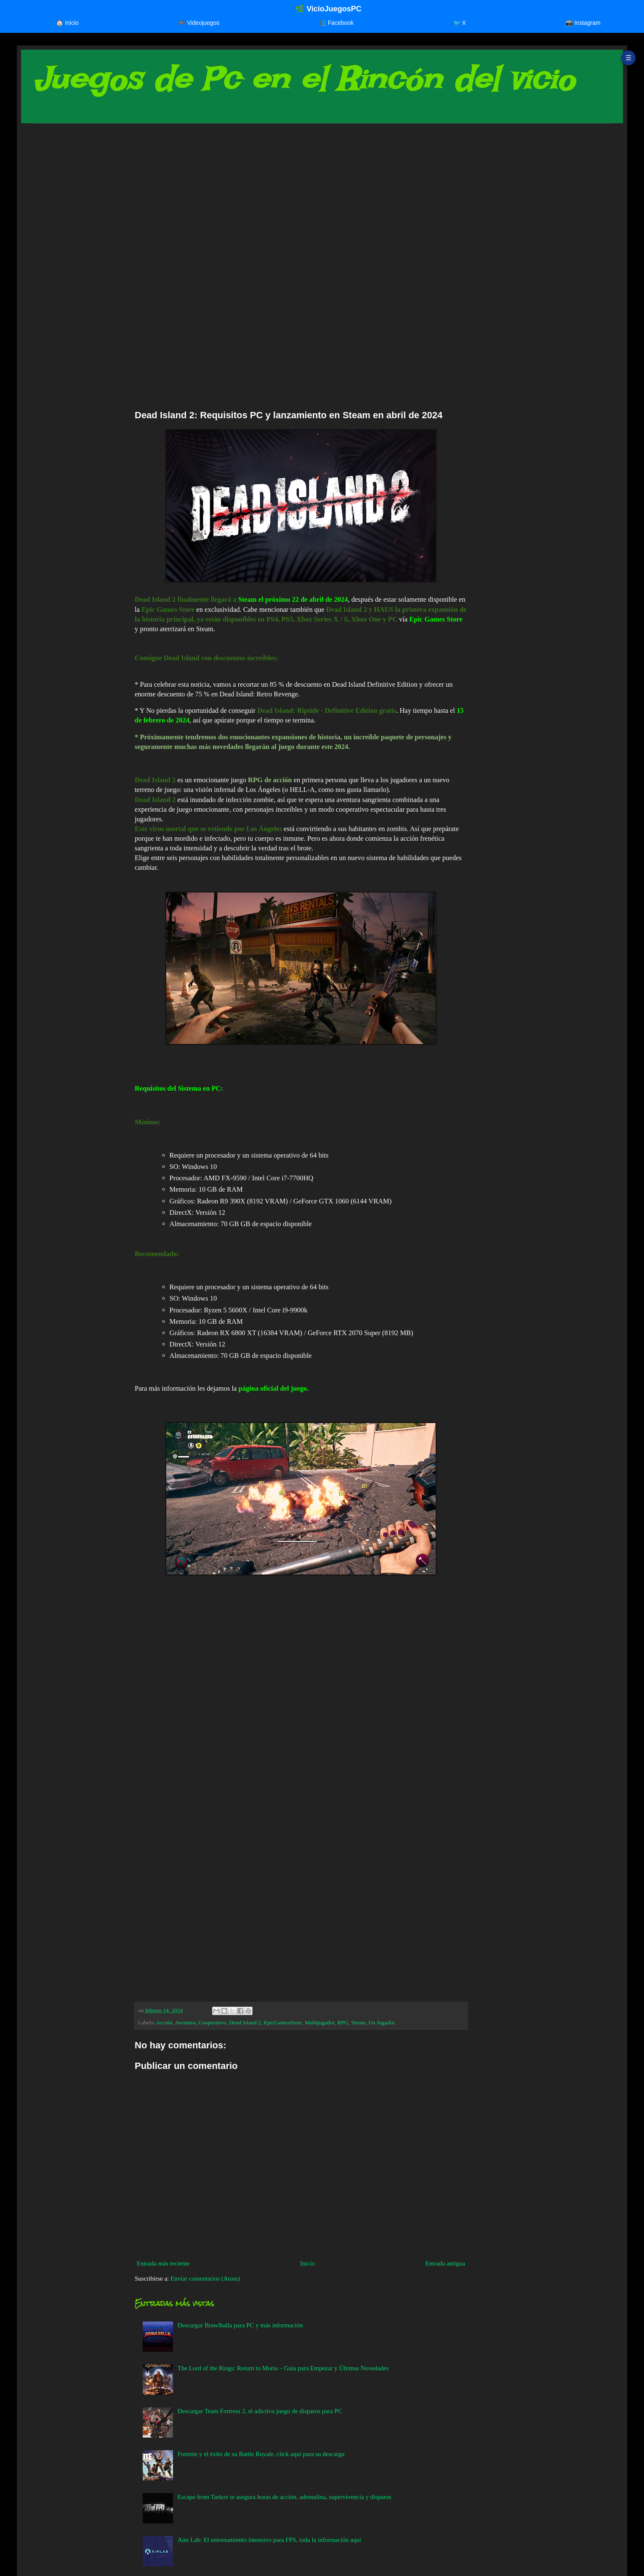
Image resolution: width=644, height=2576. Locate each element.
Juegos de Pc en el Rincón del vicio (304, 79)
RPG (343, 2022)
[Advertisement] (286, 195)
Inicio (307, 2263)
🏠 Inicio (67, 22)
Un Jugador (381, 2022)
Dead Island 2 (245, 2022)
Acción (164, 2022)
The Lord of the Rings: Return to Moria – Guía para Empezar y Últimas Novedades (283, 2368)
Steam (358, 2022)
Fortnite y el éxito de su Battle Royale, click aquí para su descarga (261, 2454)
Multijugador (320, 2022)
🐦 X (459, 22)
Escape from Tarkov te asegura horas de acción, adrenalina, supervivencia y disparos (284, 2497)
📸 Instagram (583, 22)
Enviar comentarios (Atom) (205, 2278)
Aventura (185, 2022)
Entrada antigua (445, 2263)
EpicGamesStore (283, 2022)
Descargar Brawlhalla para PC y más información (240, 2325)
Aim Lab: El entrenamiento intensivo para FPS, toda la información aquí (269, 2539)
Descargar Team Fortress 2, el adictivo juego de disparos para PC (260, 2411)
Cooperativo (212, 2022)
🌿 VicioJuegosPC (328, 9)
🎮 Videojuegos (198, 22)
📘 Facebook (336, 22)
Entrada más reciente (163, 2263)
